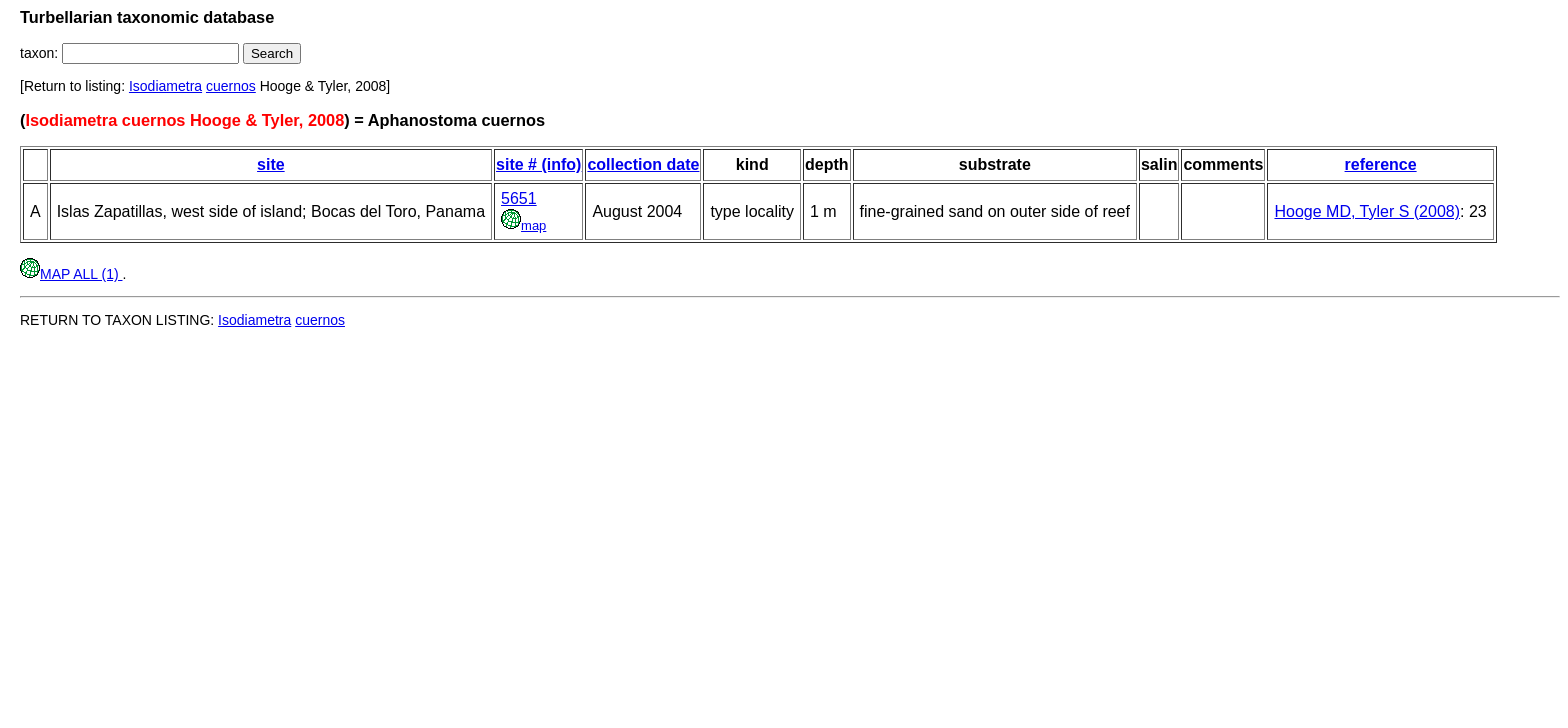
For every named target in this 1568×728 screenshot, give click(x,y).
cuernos (231, 86)
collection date (643, 164)
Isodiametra (165, 86)
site (271, 164)
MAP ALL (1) (71, 274)
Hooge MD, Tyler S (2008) (1367, 211)
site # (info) (538, 164)
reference (1381, 164)
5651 (519, 198)
